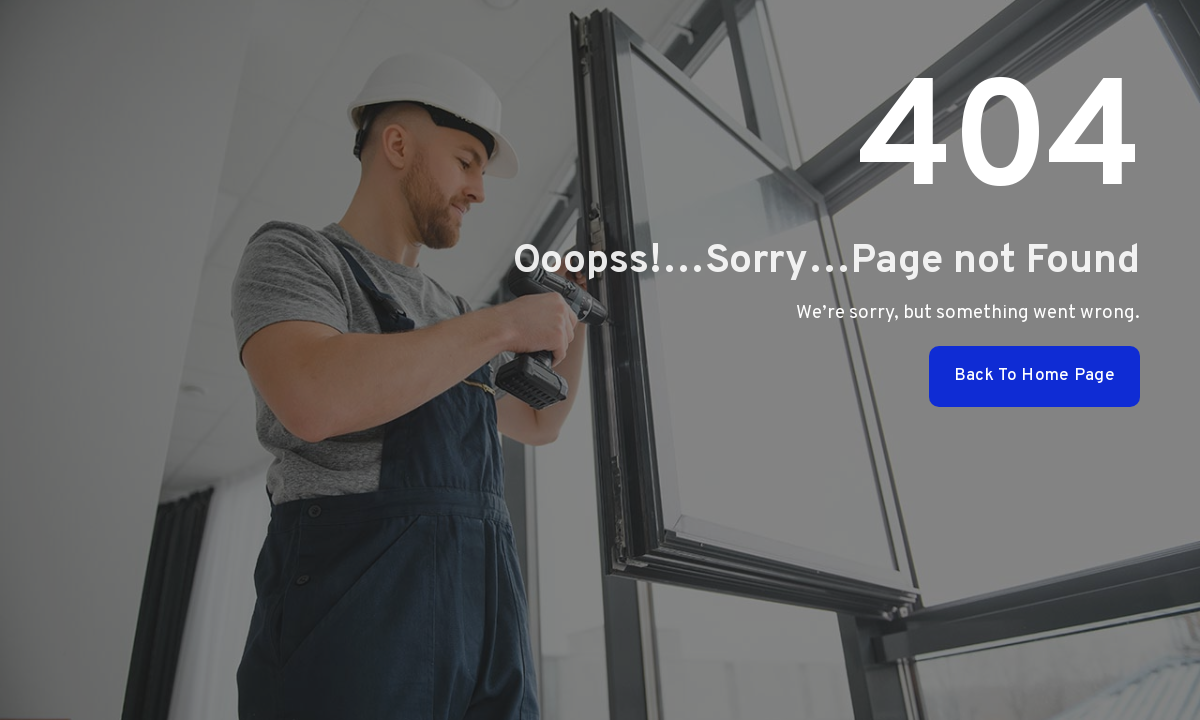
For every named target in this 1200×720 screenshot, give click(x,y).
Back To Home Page (1034, 376)
